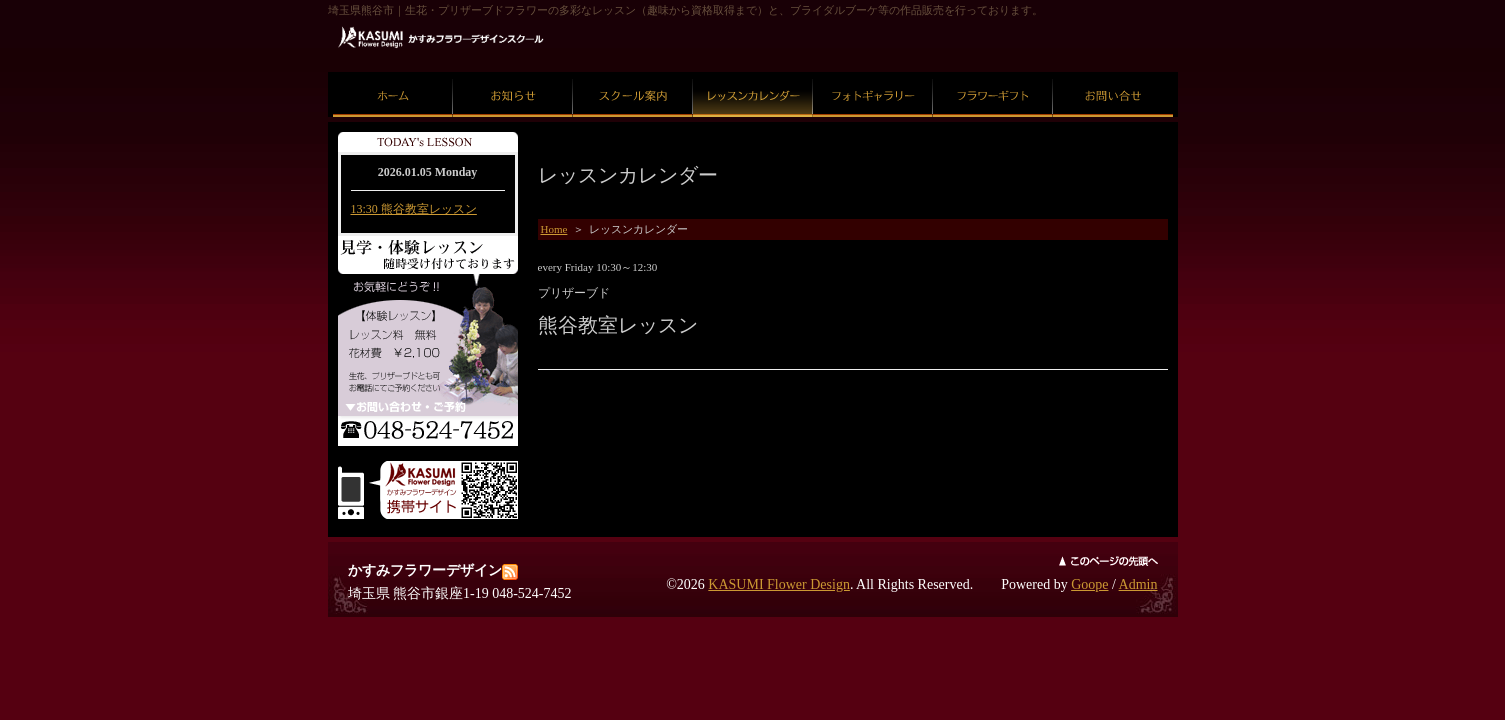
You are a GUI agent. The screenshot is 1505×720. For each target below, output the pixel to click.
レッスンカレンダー (752, 72)
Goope (1089, 584)
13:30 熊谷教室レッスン (414, 209)
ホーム (392, 72)
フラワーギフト (992, 72)
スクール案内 (633, 72)
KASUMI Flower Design (779, 584)
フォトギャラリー (873, 72)
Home (554, 229)
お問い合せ (1112, 72)
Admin (1138, 584)
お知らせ (513, 72)
